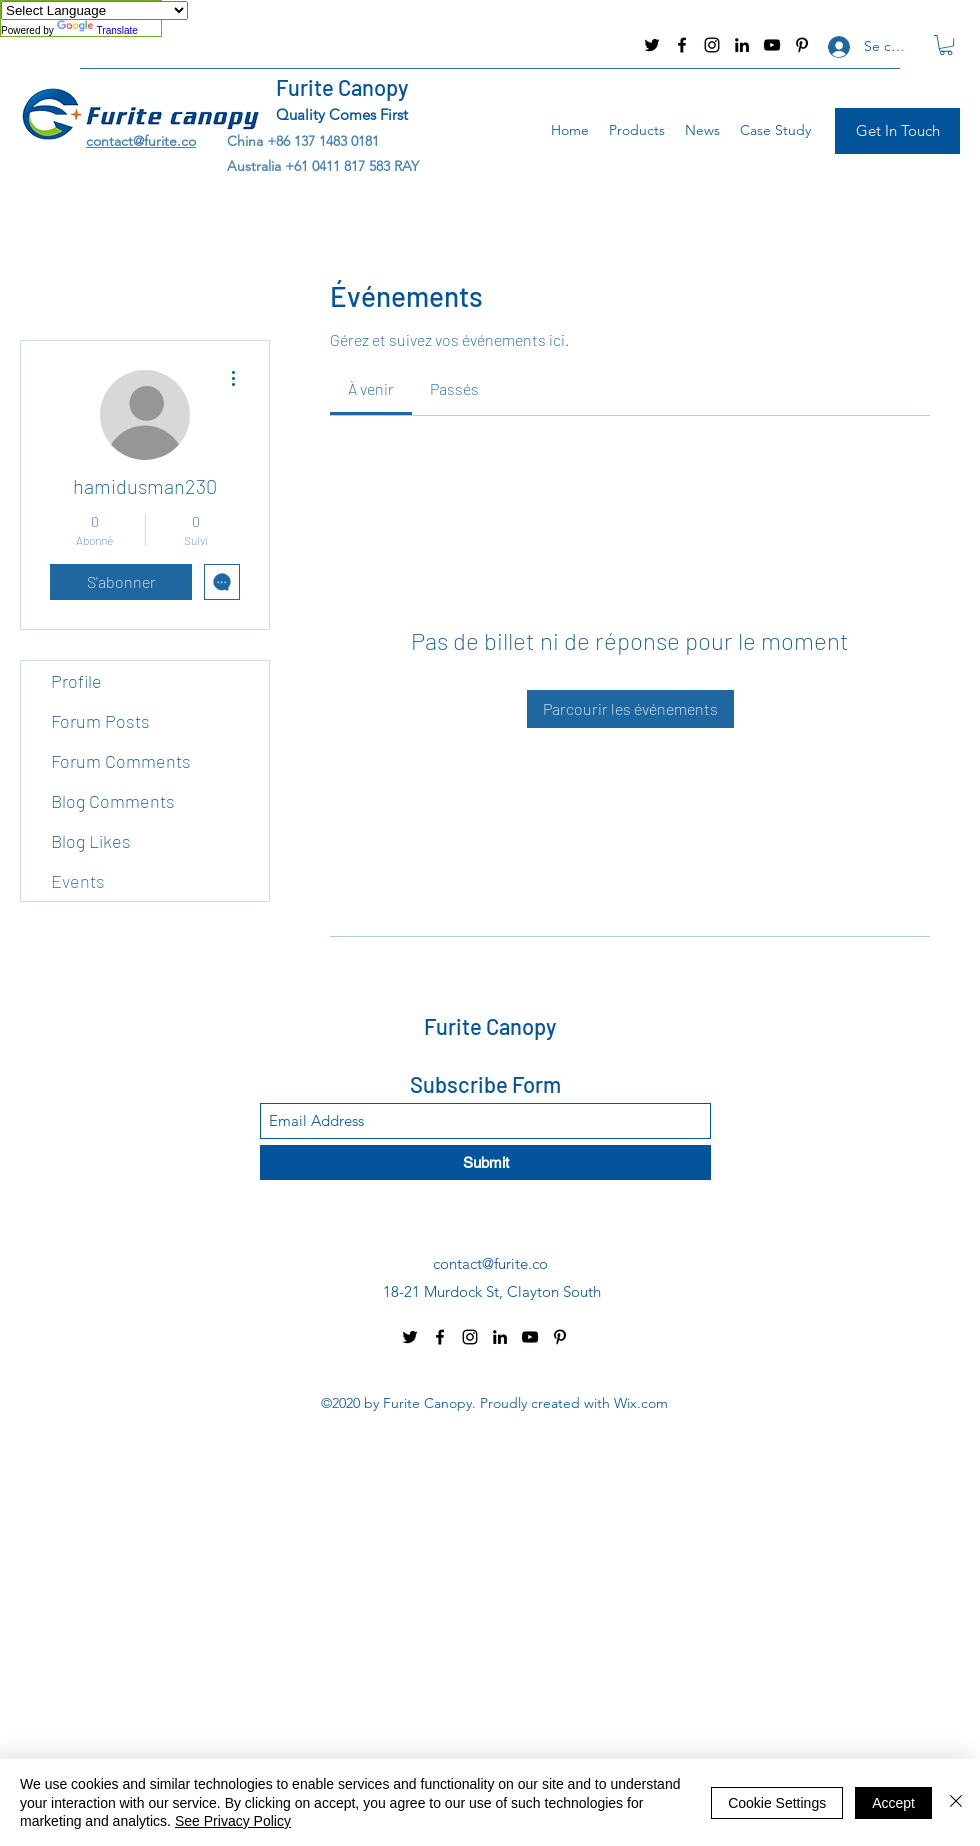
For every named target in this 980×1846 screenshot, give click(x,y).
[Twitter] (652, 45)
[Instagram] (712, 45)
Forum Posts (100, 721)
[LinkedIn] (742, 45)
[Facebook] (682, 45)
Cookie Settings (777, 1803)
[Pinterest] (802, 45)
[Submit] (485, 1162)
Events (78, 881)
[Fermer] (956, 1802)
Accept (893, 1803)
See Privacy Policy (233, 1821)
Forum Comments (121, 761)
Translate (97, 30)
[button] (946, 45)
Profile (76, 681)
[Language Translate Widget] (94, 10)
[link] (371, 388)
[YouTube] (772, 45)
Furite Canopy (342, 87)
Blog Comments (113, 801)
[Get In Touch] (897, 131)
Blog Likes (91, 841)
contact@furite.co (75, 45)
